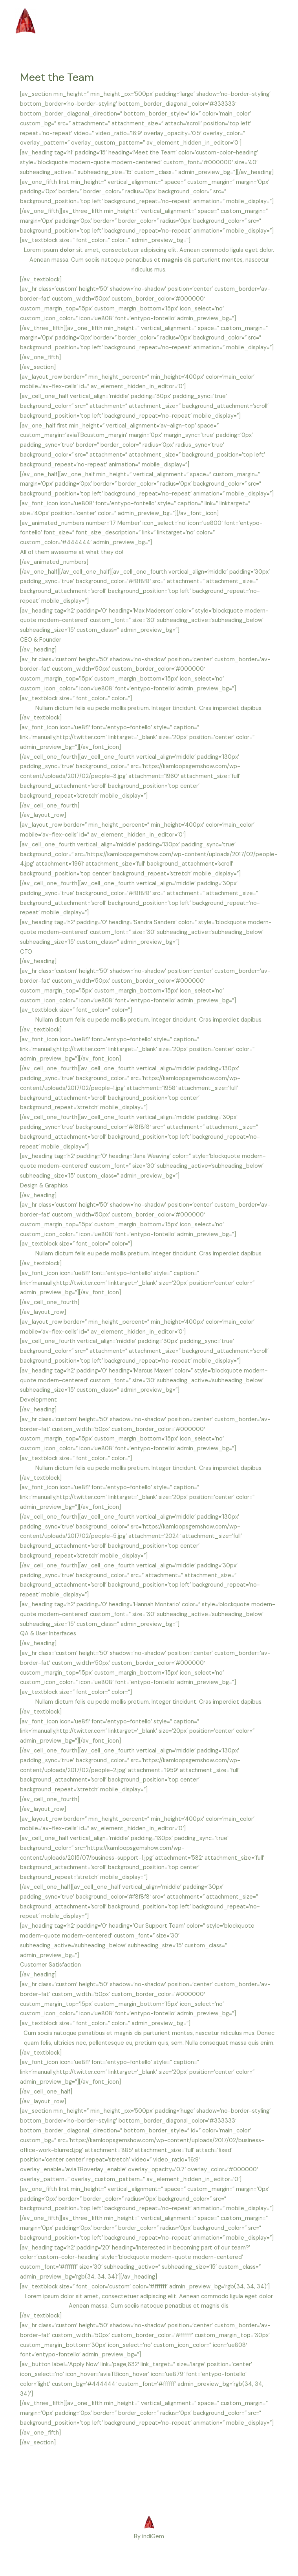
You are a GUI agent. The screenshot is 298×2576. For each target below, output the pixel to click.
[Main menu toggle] (275, 22)
